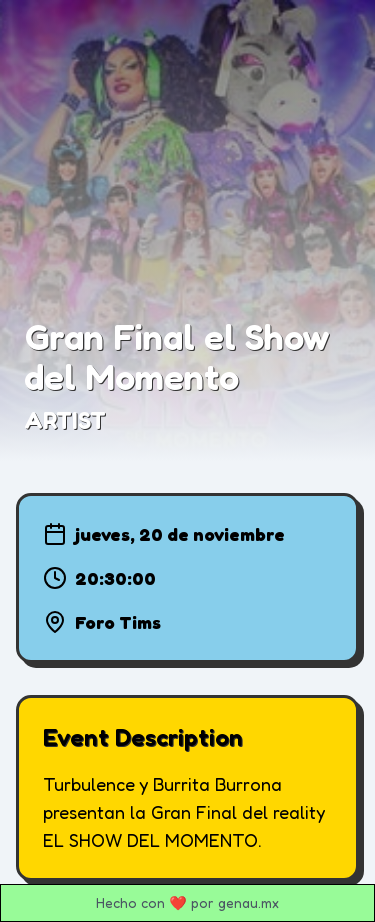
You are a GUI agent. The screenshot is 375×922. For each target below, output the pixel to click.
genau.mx (248, 902)
